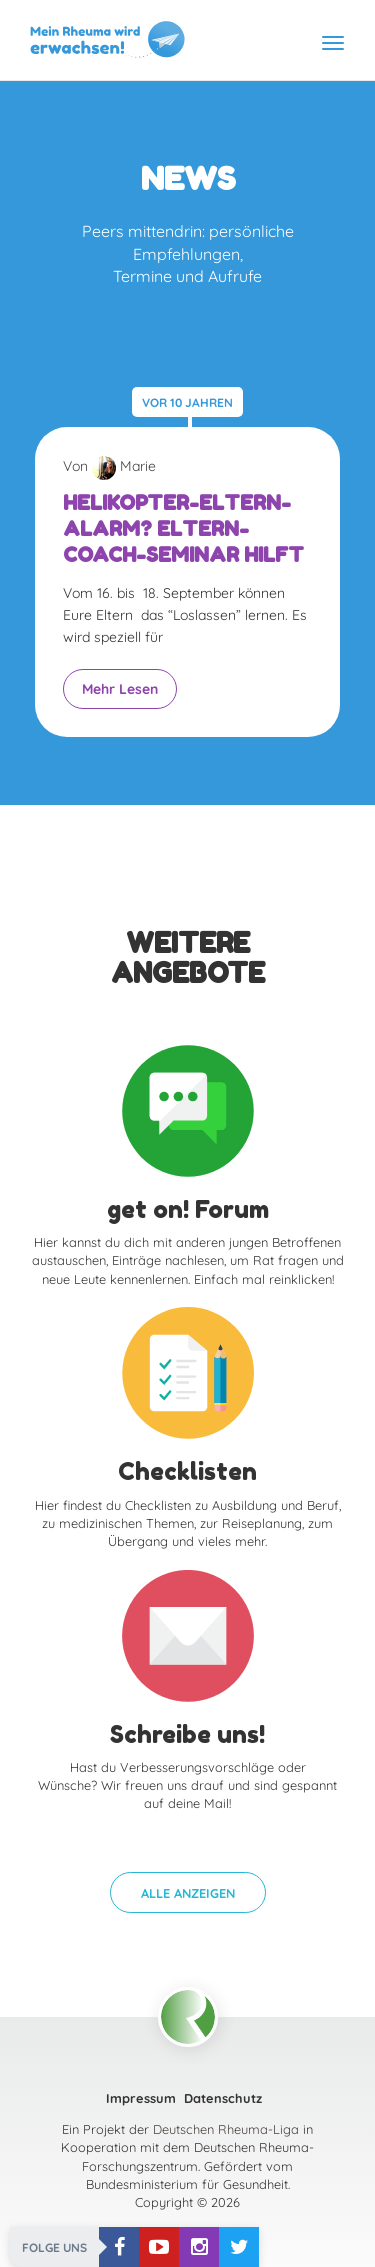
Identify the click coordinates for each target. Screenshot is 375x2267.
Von (109, 466)
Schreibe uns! (187, 1734)
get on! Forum (188, 1209)
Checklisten (187, 1471)
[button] (188, 1892)
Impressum (141, 2098)
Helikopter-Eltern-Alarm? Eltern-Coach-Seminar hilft (183, 529)
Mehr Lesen (120, 689)
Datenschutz (223, 2098)
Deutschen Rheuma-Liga (226, 2129)
